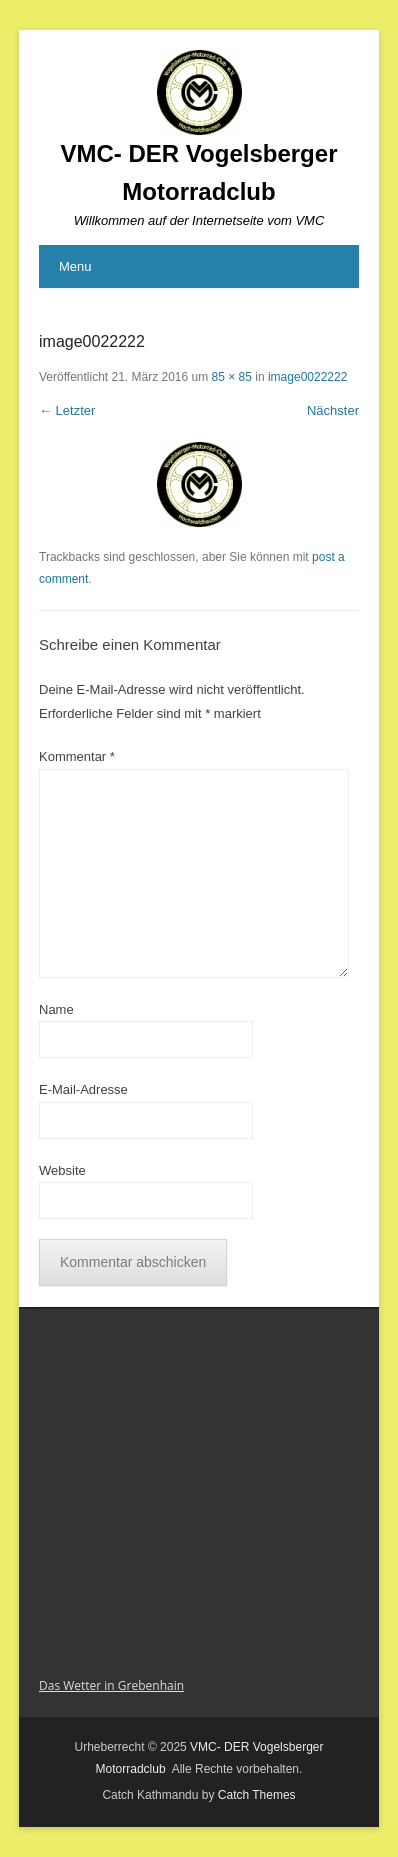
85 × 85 (232, 377)
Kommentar (77, 756)
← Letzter (67, 410)
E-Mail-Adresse (83, 1089)
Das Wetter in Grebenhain (111, 1685)
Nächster (333, 410)
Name (56, 1009)
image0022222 (307, 377)
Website (62, 1170)
